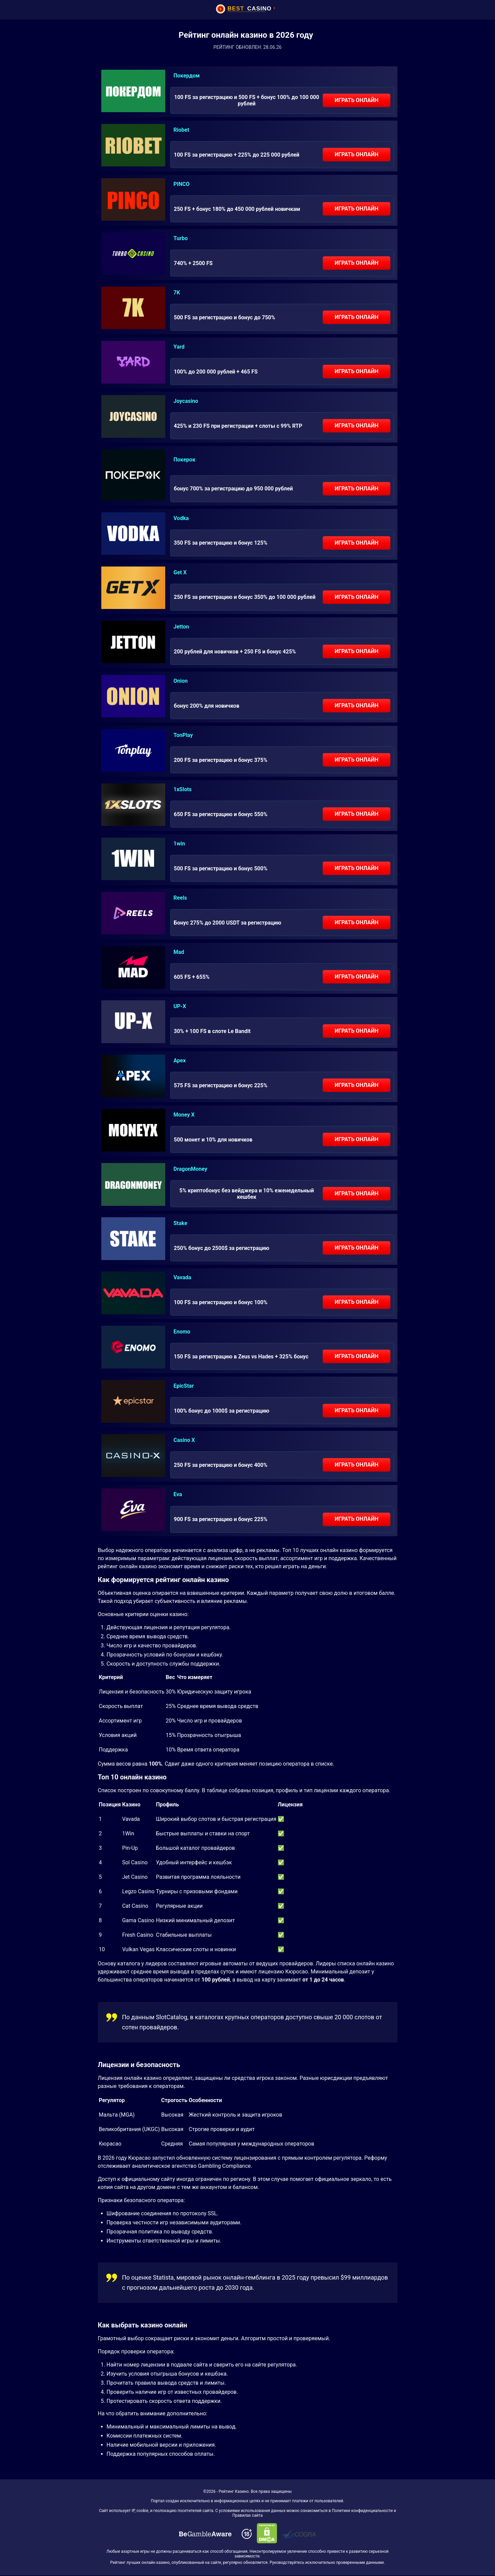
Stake (180, 1223)
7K (177, 292)
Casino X (184, 1440)
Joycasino (186, 401)
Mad (179, 952)
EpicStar (184, 1386)
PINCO (182, 184)
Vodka (181, 518)
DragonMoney (190, 1169)
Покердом (187, 75)
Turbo (181, 238)
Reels (180, 898)
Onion (181, 681)
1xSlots (183, 789)
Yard (179, 347)
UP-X (180, 1006)
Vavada (182, 1277)
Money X (184, 1115)
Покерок (185, 459)
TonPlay (183, 735)
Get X (180, 572)
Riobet (181, 130)
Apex (180, 1060)
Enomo (182, 1331)
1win (179, 843)
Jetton (181, 626)
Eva (178, 1494)
